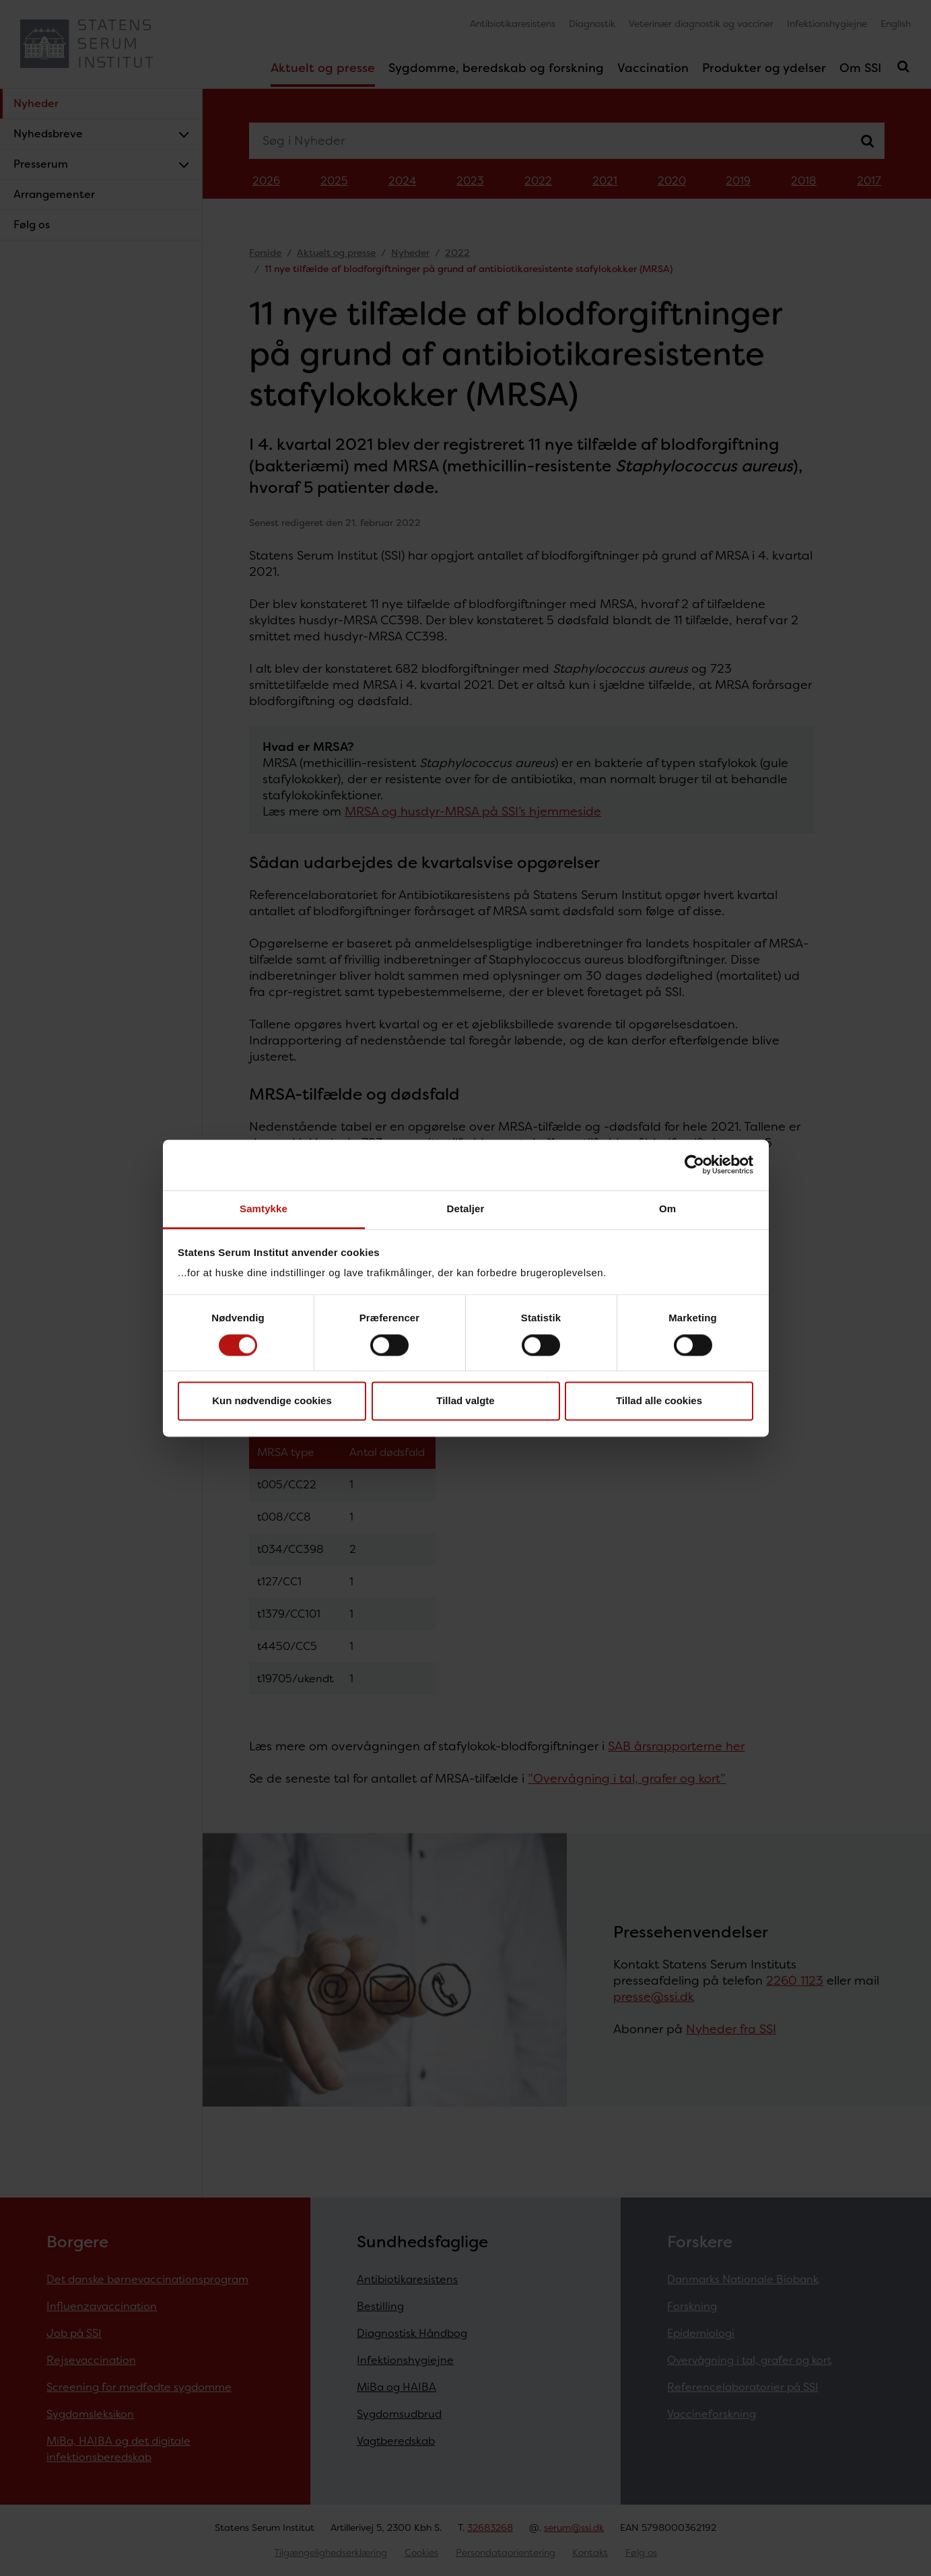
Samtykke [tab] (263, 1208)
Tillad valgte (465, 1401)
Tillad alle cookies (659, 1401)
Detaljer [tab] (466, 1208)
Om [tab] (667, 1208)
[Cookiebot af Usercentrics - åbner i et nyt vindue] (694, 1164)
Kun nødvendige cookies (272, 1401)
